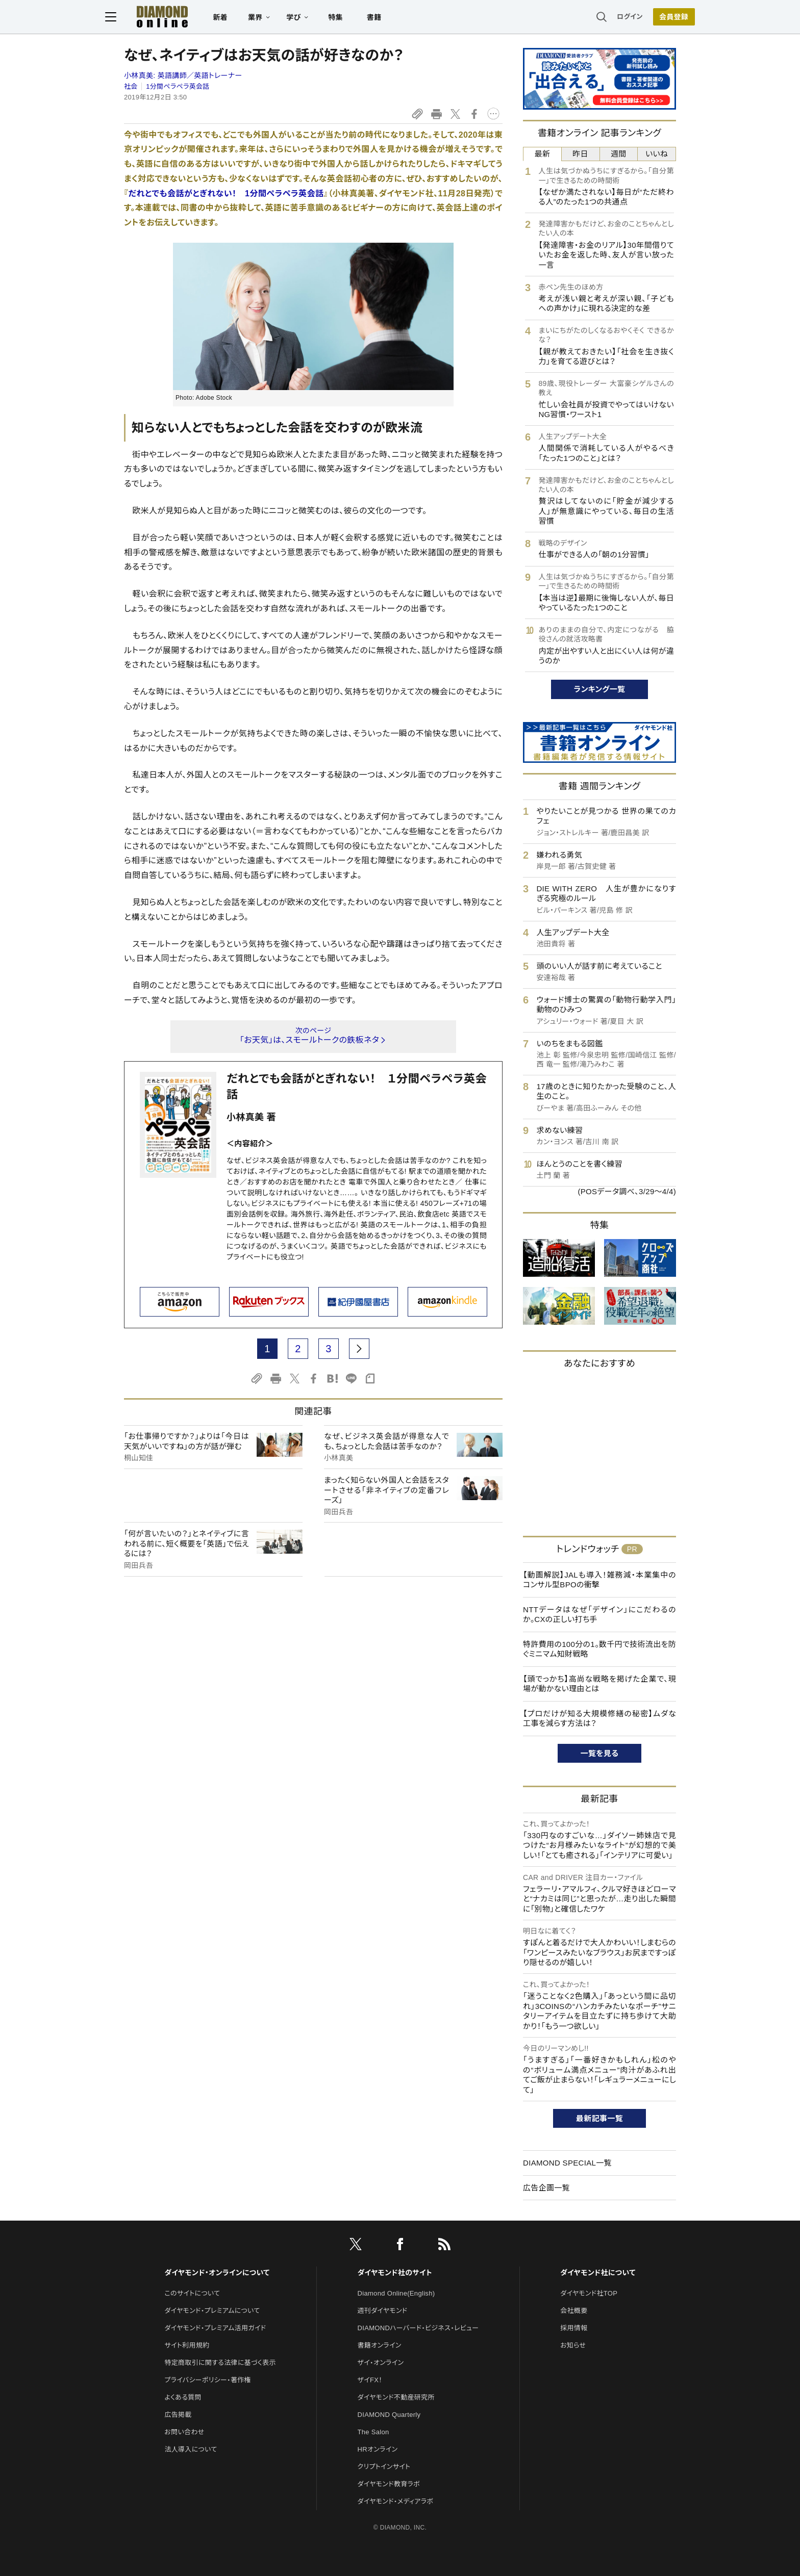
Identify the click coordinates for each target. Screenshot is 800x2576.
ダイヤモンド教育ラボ (389, 2484)
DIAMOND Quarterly (389, 2414)
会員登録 (654, 18)
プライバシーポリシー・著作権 (207, 2380)
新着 (239, 18)
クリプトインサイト (384, 2466)
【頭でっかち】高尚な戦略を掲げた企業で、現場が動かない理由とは (599, 1684)
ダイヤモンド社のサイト (395, 2273)
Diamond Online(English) (396, 2293)
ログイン (611, 17)
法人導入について (190, 2449)
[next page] (359, 1348)
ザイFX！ (370, 2380)
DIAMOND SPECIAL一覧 (567, 2162)
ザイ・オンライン (381, 2362)
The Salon (373, 2432)
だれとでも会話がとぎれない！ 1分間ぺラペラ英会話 (225, 193)
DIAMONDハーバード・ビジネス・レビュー (418, 2328)
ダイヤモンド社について (597, 2273)
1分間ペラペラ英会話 (177, 86)
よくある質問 (182, 2397)
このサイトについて (192, 2293)
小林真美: (183, 75)
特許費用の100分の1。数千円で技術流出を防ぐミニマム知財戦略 (599, 1649)
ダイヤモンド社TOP (588, 2293)
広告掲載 (177, 2414)
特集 (354, 18)
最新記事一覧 (599, 2118)
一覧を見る (600, 1753)
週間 (619, 153)
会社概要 (573, 2310)
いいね (656, 153)
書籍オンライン (380, 2345)
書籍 (392, 18)
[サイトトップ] (171, 18)
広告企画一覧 (546, 2187)
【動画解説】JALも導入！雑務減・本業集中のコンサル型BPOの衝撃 (599, 1579)
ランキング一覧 (600, 689)
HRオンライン (378, 2449)
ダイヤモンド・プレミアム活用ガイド (215, 2328)
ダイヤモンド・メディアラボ (396, 2501)
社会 (131, 86)
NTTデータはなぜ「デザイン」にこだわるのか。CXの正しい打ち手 (599, 1614)
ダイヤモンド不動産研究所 (396, 2397)
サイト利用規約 (186, 2345)
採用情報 (573, 2328)
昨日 (580, 153)
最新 (543, 153)
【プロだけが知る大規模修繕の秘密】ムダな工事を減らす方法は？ (599, 1718)
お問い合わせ (184, 2432)
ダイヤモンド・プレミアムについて (212, 2310)
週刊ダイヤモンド (383, 2310)
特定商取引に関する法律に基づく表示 (220, 2362)
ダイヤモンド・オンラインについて (216, 2273)
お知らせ (573, 2345)
